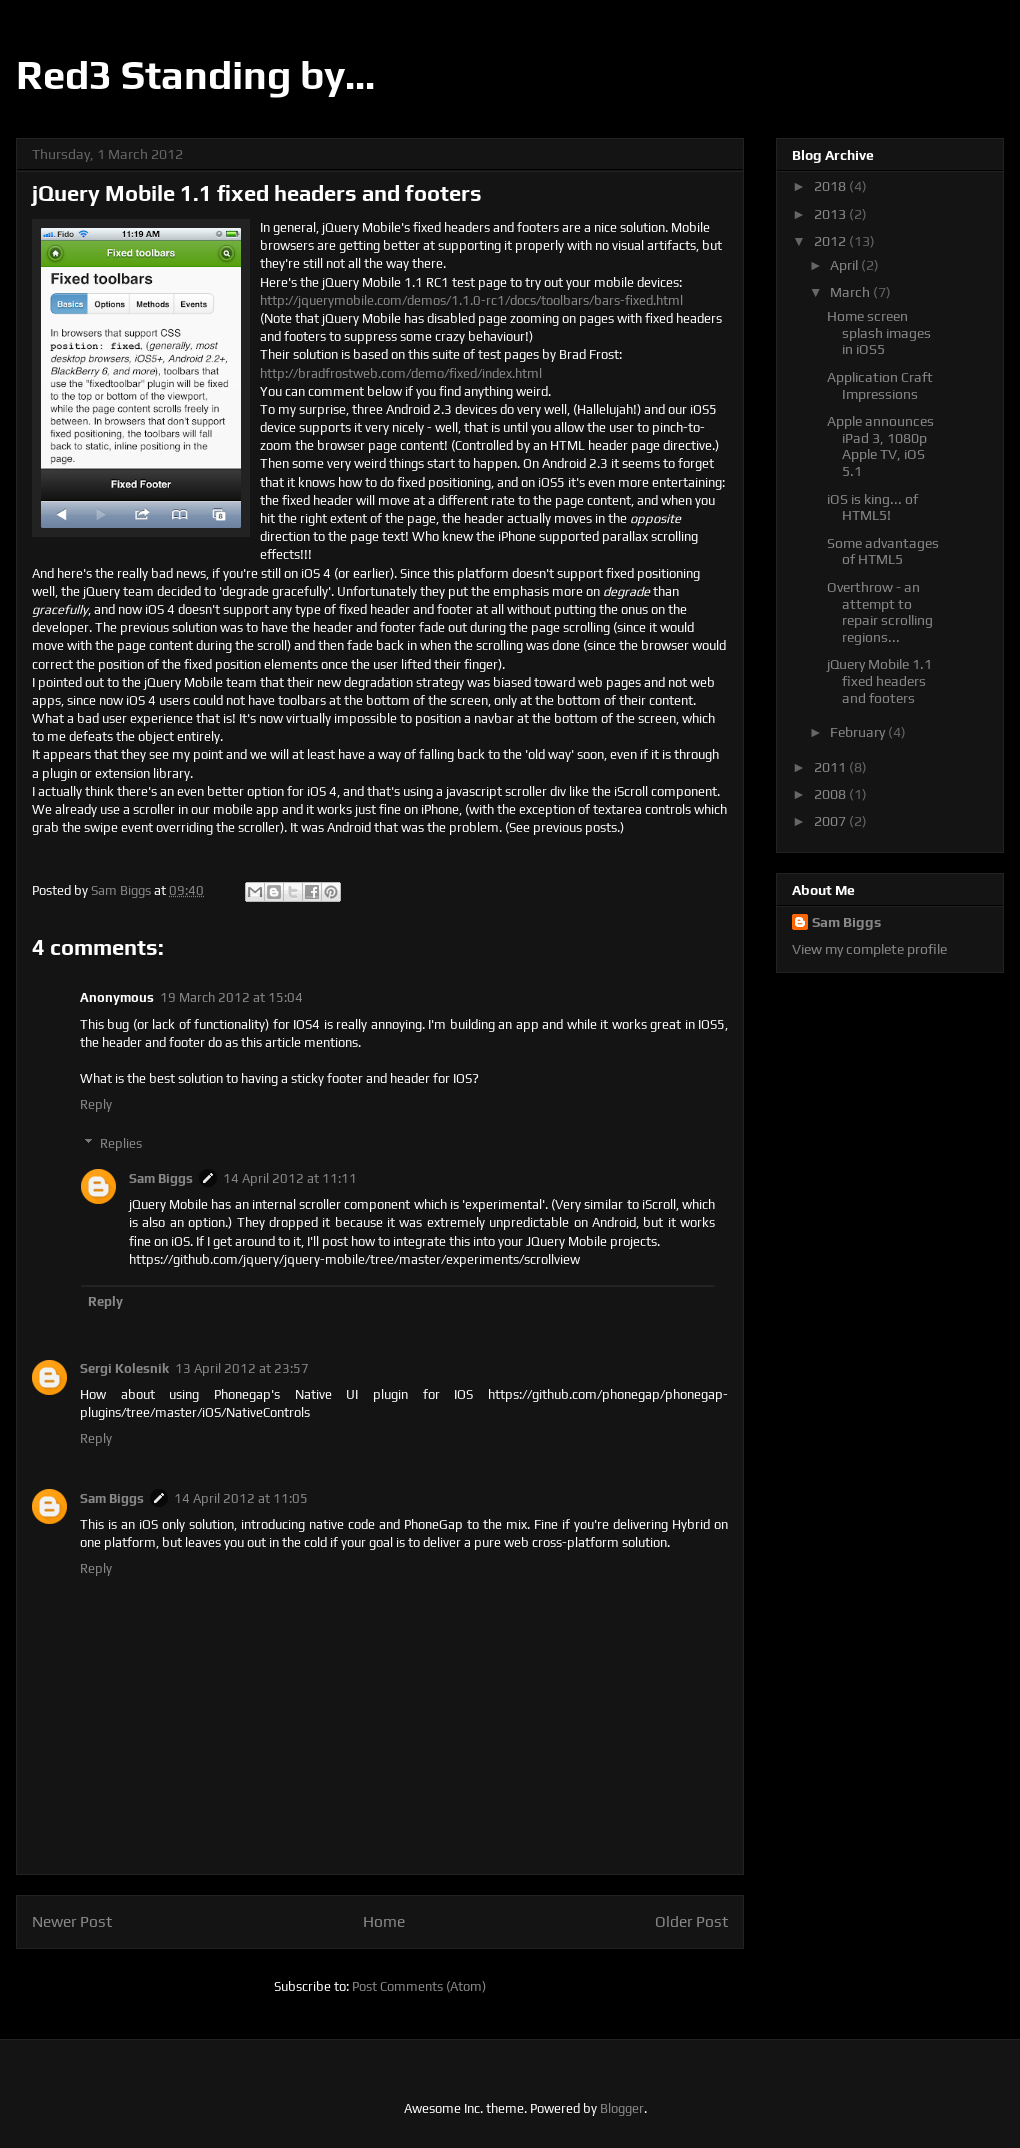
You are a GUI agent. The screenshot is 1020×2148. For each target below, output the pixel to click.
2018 (831, 186)
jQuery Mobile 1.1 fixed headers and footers (879, 681)
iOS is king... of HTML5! (872, 507)
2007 (831, 821)
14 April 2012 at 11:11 (290, 1178)
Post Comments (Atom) (419, 1986)
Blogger (622, 2108)
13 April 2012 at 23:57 (242, 1368)
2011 (831, 767)
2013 (831, 214)
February (859, 732)
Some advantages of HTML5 (883, 551)
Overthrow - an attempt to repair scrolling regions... (880, 612)
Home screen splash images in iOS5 (879, 333)
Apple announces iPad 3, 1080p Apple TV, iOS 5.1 (880, 446)
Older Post (691, 1921)
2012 (831, 241)
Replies (121, 1143)
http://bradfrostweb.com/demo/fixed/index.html (401, 373)
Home (384, 1921)
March (851, 292)
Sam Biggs (161, 1178)
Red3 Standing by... (195, 75)
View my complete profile (869, 949)
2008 (831, 794)
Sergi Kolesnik (124, 1368)
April (845, 265)
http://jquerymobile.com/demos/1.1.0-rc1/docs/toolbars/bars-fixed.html (471, 300)
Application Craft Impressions (880, 385)
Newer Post (72, 1921)
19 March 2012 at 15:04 (231, 997)
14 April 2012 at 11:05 (241, 1498)
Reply (96, 1104)
